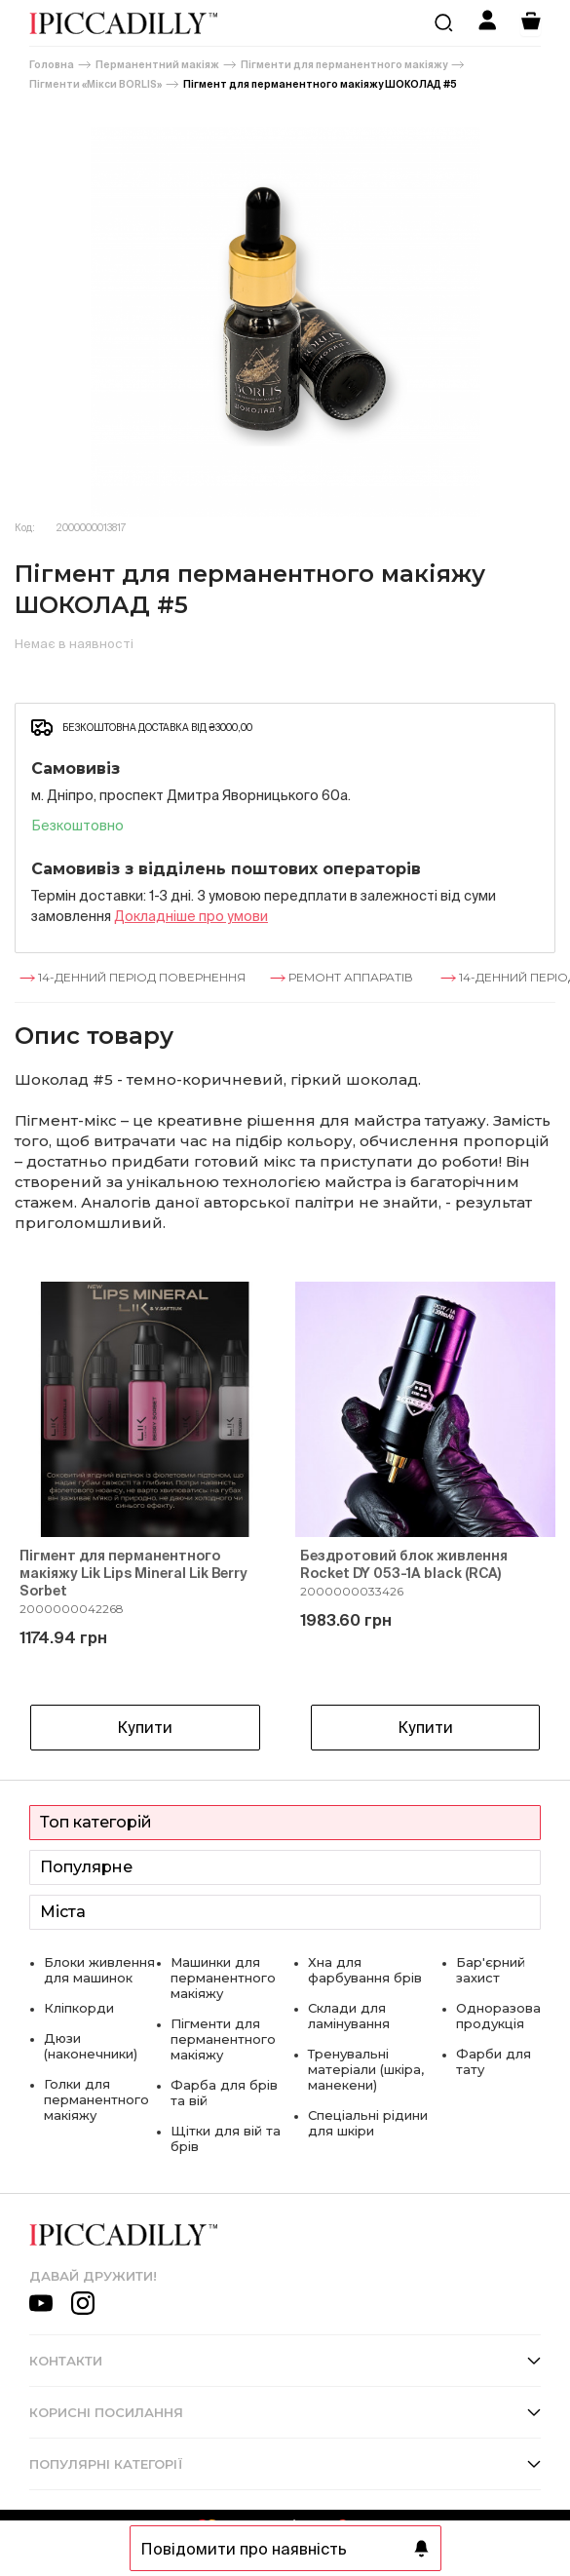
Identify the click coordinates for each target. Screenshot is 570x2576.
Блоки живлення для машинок (99, 1969)
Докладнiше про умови (191, 916)
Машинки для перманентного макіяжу (223, 1977)
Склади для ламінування (349, 2015)
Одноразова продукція (498, 2015)
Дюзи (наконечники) (90, 2045)
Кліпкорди (79, 2008)
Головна (51, 64)
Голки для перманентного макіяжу (96, 2099)
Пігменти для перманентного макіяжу (344, 64)
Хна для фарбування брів (365, 1969)
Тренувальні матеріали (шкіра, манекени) (366, 2069)
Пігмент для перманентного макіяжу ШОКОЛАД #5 (320, 84)
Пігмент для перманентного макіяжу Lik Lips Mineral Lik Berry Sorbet (133, 1573)
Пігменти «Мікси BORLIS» (95, 84)
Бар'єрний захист (490, 1969)
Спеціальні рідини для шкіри (368, 2122)
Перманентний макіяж (157, 64)
